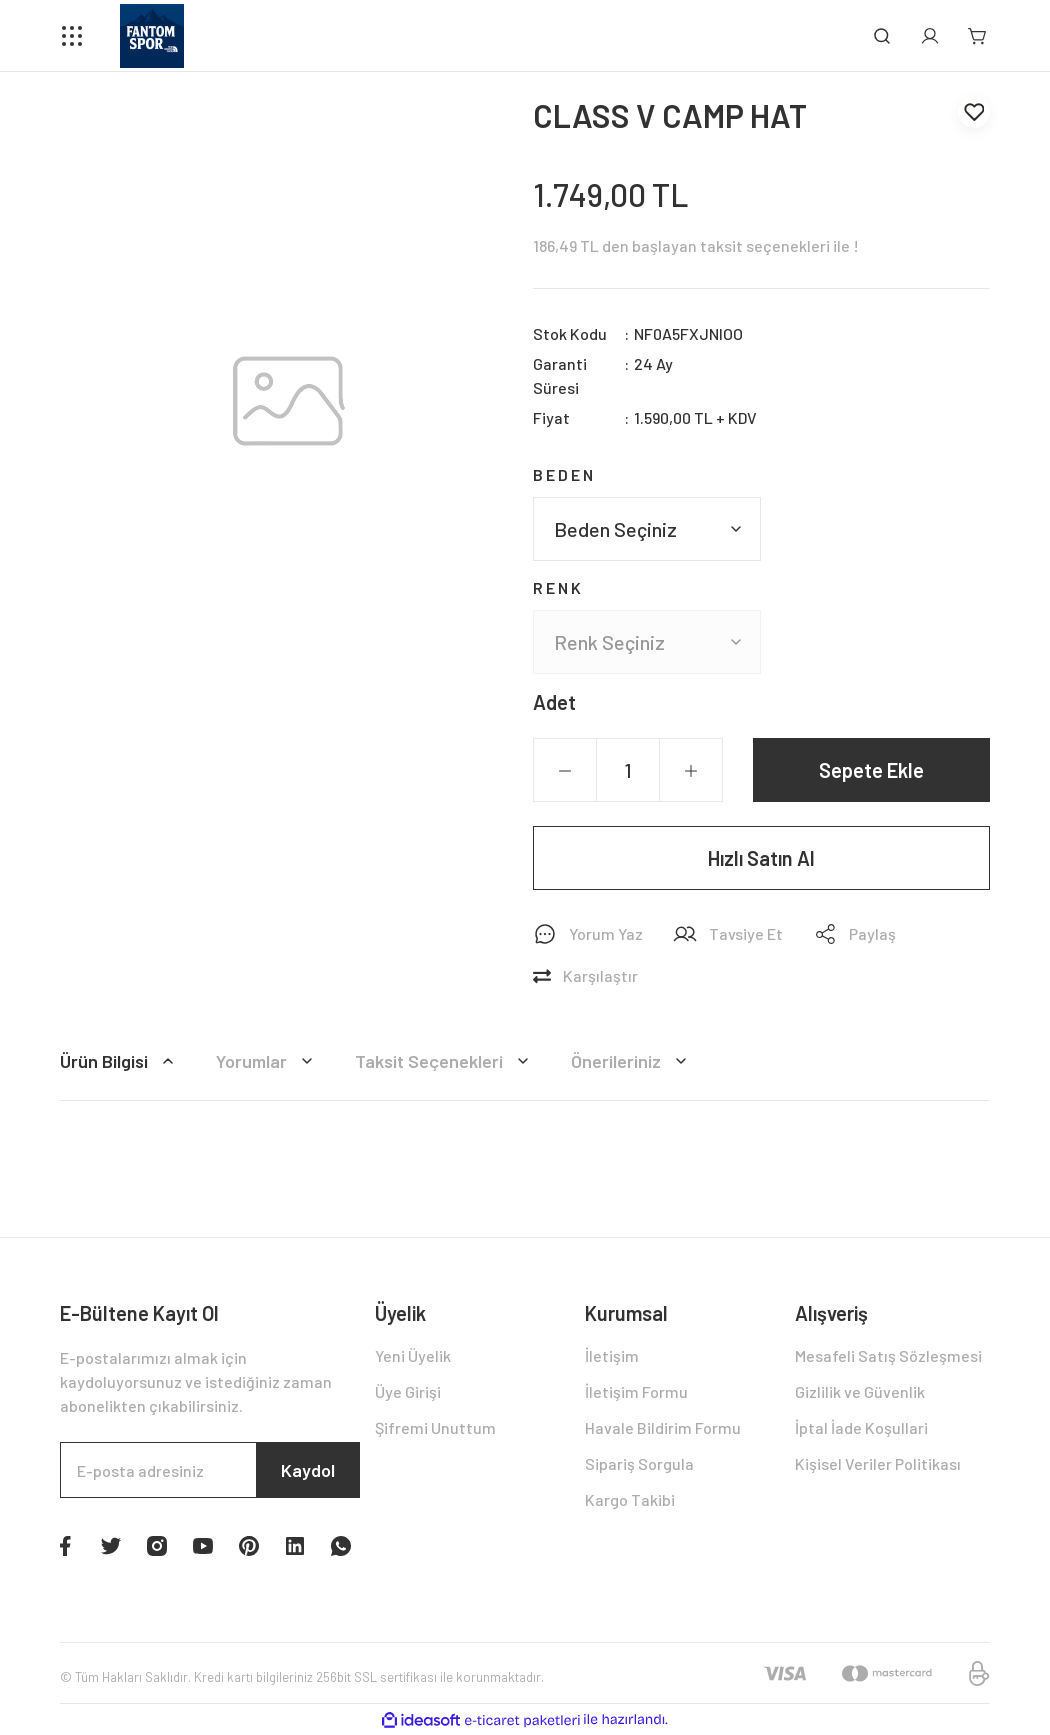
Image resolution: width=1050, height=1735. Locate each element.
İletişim (612, 1355)
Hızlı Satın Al (761, 858)
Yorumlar (267, 1061)
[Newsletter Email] (210, 1470)
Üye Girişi (408, 1391)
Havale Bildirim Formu (663, 1427)
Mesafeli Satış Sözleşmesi (888, 1355)
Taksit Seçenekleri (445, 1061)
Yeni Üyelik (413, 1355)
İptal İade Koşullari (861, 1427)
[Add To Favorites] (974, 112)
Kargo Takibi (630, 1499)
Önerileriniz (632, 1061)
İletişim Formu (636, 1391)
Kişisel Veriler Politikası (878, 1463)
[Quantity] (628, 770)
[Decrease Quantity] (565, 771)
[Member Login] (930, 36)
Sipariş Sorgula (639, 1463)
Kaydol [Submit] (308, 1470)
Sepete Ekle (871, 770)
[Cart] (978, 36)
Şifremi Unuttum (435, 1427)
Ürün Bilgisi (120, 1061)
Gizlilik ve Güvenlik (860, 1391)
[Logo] (152, 36)
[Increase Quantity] (691, 771)
